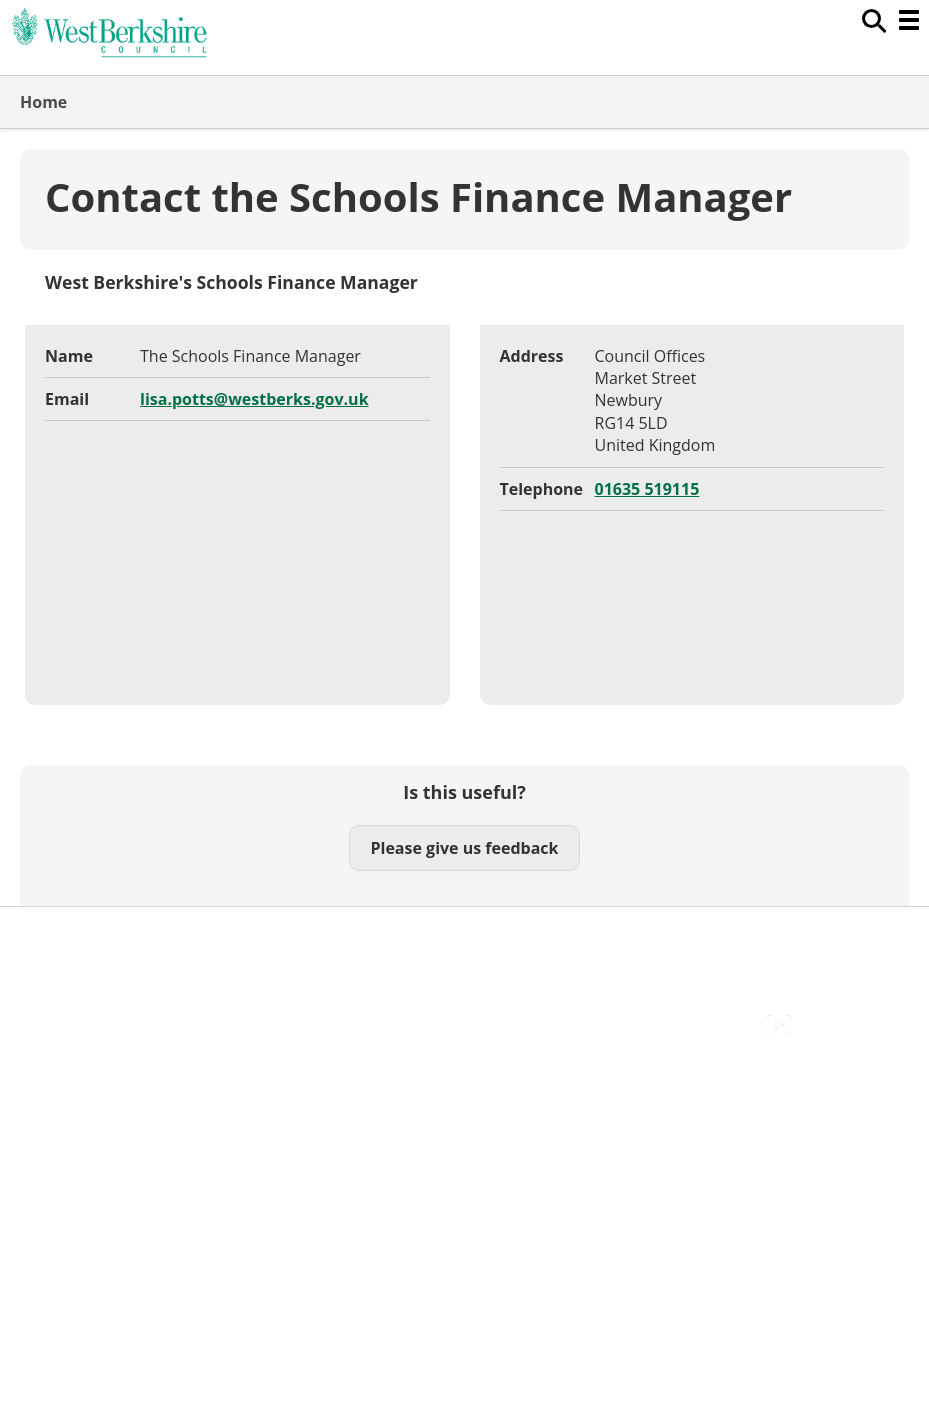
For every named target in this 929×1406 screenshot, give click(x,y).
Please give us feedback (464, 848)
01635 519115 (647, 489)
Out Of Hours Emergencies (119, 1005)
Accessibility (64, 938)
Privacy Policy (70, 1027)
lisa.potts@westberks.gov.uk (254, 399)
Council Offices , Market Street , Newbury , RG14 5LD (215, 1050)
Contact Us (60, 960)
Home (43, 102)
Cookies (49, 983)
